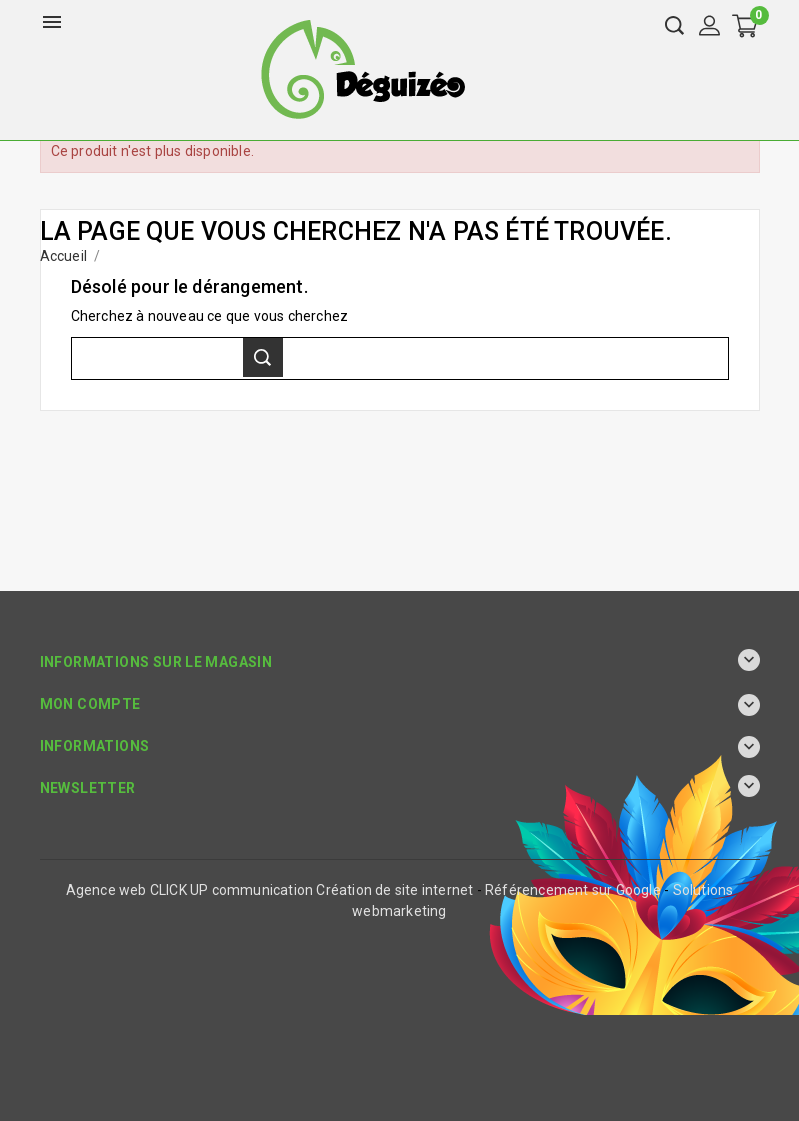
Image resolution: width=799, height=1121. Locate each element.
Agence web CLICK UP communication (190, 890)
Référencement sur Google (573, 890)
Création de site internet (394, 890)
